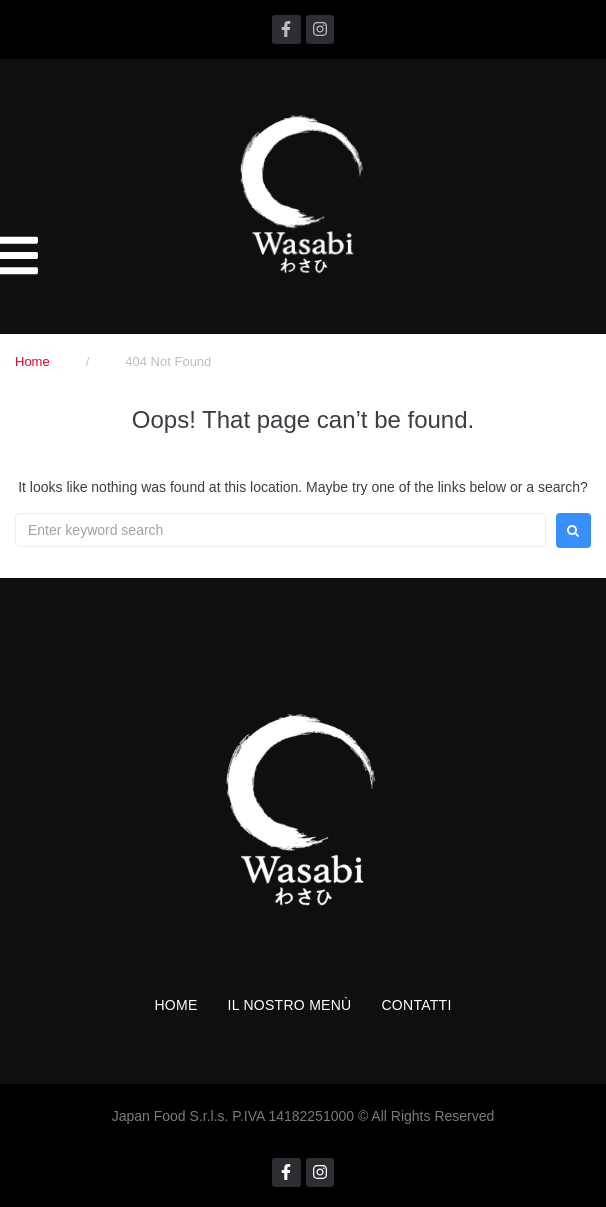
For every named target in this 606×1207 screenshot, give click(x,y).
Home (32, 361)
